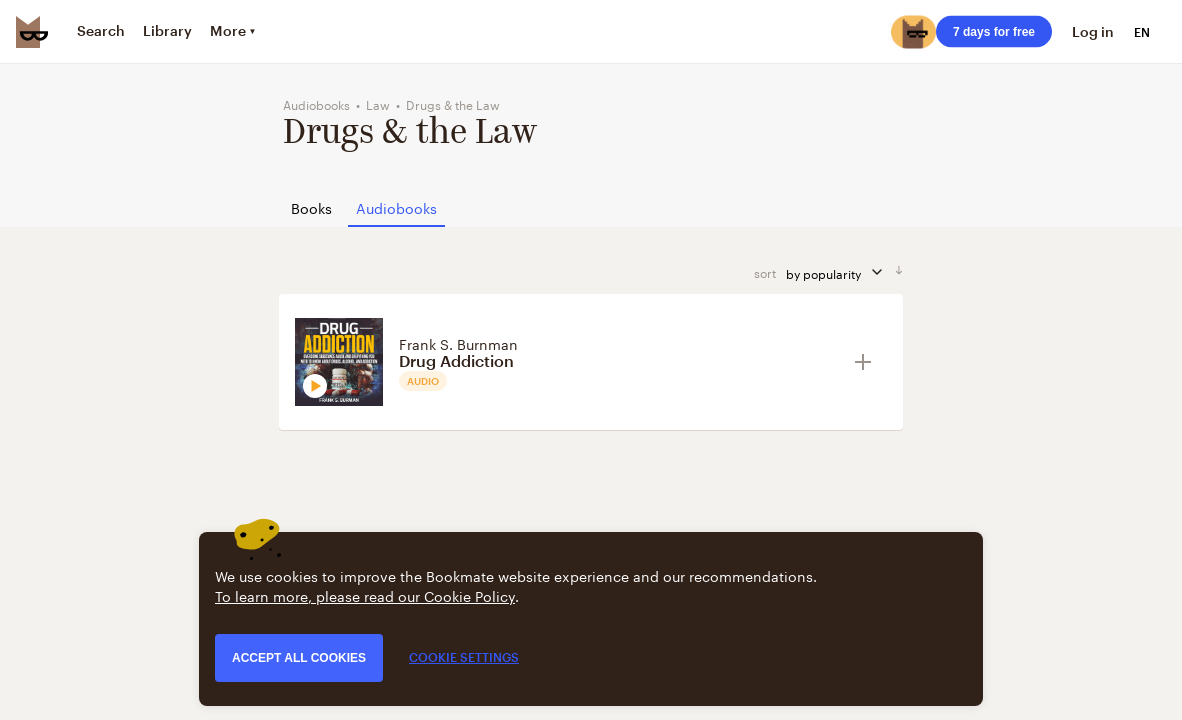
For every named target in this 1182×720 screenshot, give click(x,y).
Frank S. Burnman (458, 343)
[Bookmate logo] (32, 32)
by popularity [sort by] (840, 272)
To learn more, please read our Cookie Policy (365, 595)
